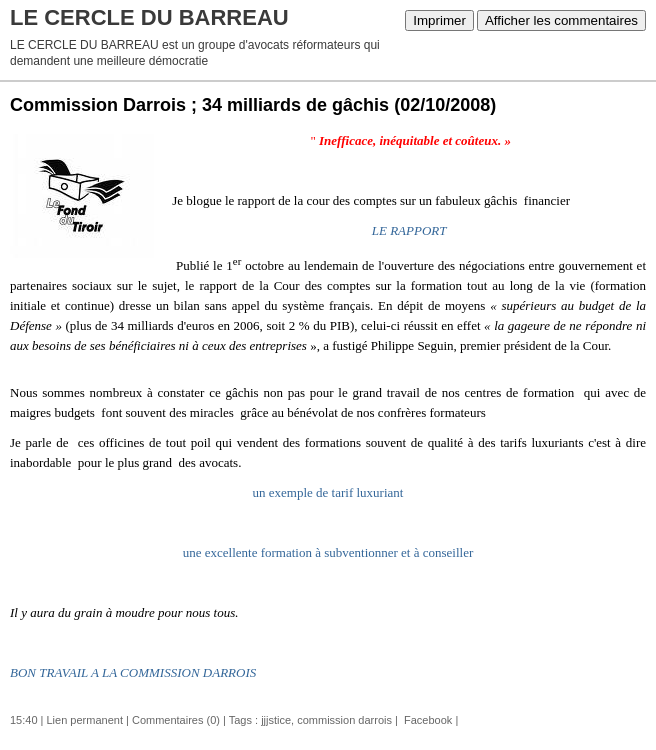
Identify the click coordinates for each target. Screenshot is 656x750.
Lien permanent (85, 720)
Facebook (426, 720)
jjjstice (276, 720)
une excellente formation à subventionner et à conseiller (328, 552)
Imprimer (439, 20)
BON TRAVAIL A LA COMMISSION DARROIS (133, 672)
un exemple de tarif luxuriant (328, 492)
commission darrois (344, 720)
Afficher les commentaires (561, 20)
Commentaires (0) (176, 720)
